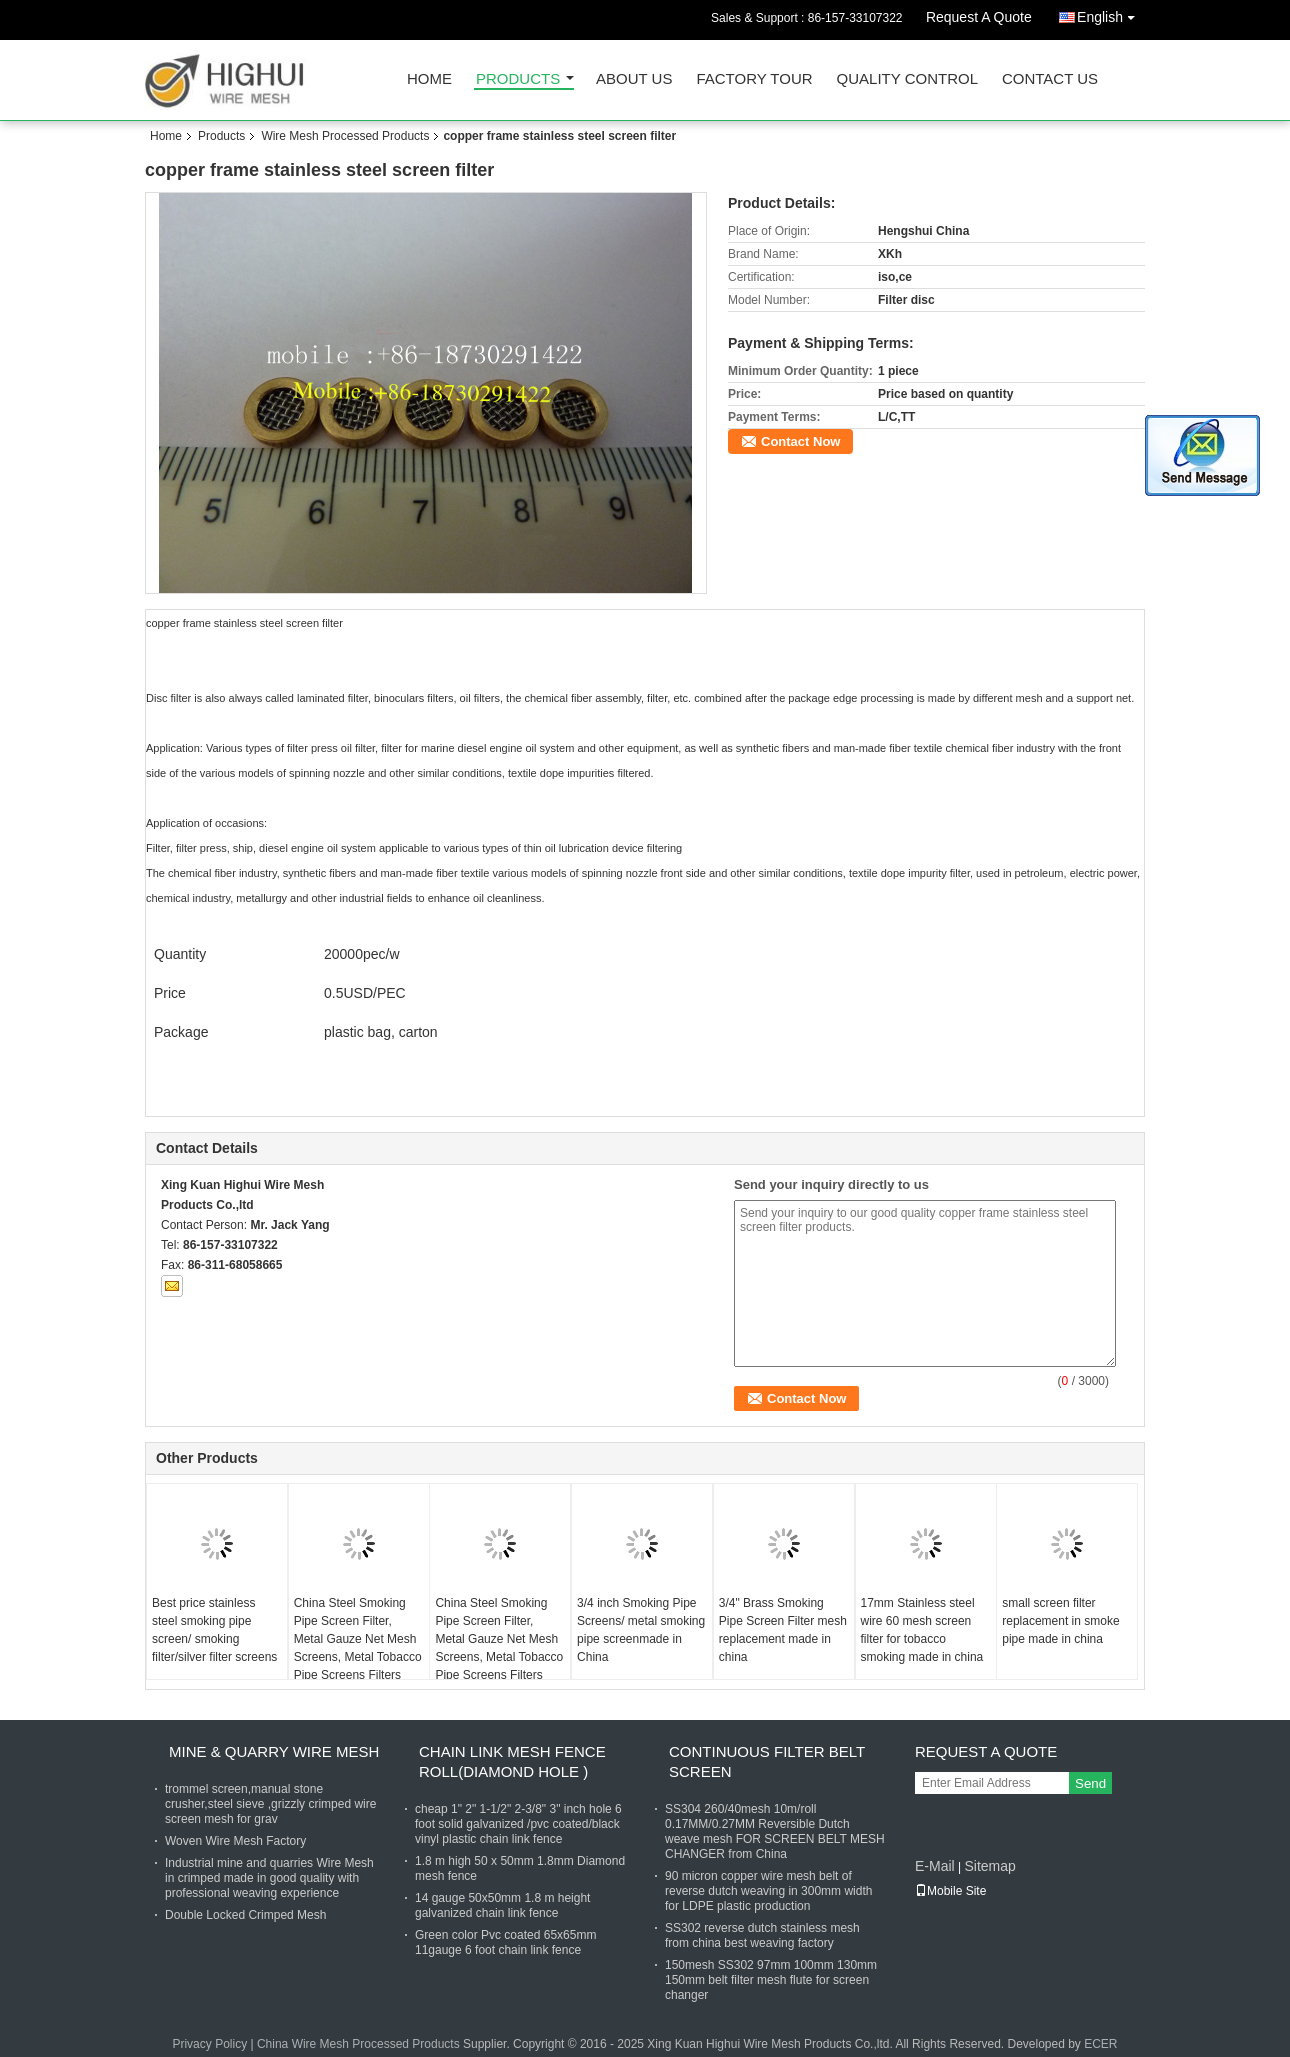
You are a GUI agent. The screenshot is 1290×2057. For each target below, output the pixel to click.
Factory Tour (754, 79)
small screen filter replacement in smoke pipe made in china (1060, 1621)
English (1111, 13)
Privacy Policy (209, 2044)
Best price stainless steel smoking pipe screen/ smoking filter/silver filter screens (214, 1630)
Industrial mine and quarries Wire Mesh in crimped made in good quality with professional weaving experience (269, 1878)
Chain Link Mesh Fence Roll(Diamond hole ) (512, 1761)
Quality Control (907, 79)
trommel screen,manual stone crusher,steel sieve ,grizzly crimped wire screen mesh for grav (270, 1804)
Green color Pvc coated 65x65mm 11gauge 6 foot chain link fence (505, 1942)
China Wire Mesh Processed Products (358, 2044)
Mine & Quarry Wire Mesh (274, 1751)
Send (1090, 1783)
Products (518, 79)
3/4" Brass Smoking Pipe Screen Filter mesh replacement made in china (783, 1630)
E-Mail (935, 1866)
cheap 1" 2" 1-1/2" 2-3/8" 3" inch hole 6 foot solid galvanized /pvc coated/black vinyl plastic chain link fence (518, 1824)
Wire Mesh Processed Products (345, 136)
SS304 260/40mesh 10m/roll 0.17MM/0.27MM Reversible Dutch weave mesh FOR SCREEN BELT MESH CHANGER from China (775, 1831)
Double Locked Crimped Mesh (245, 1915)
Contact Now (800, 441)
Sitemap (989, 1866)
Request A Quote (979, 17)
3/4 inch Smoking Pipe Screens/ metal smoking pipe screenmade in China (641, 1630)
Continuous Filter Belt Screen (767, 1761)
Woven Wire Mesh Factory (235, 1841)
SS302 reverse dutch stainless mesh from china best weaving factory (762, 1935)
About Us (634, 79)
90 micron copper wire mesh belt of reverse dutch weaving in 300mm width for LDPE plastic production (768, 1891)
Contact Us (1050, 79)
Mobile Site (950, 1891)
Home (429, 79)
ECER (1100, 2044)
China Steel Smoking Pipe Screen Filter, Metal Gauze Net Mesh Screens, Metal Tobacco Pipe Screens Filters (358, 1639)
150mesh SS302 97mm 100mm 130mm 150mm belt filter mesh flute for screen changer (771, 1980)
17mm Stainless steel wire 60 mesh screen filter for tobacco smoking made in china (922, 1630)
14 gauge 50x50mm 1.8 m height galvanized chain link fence (502, 1905)
